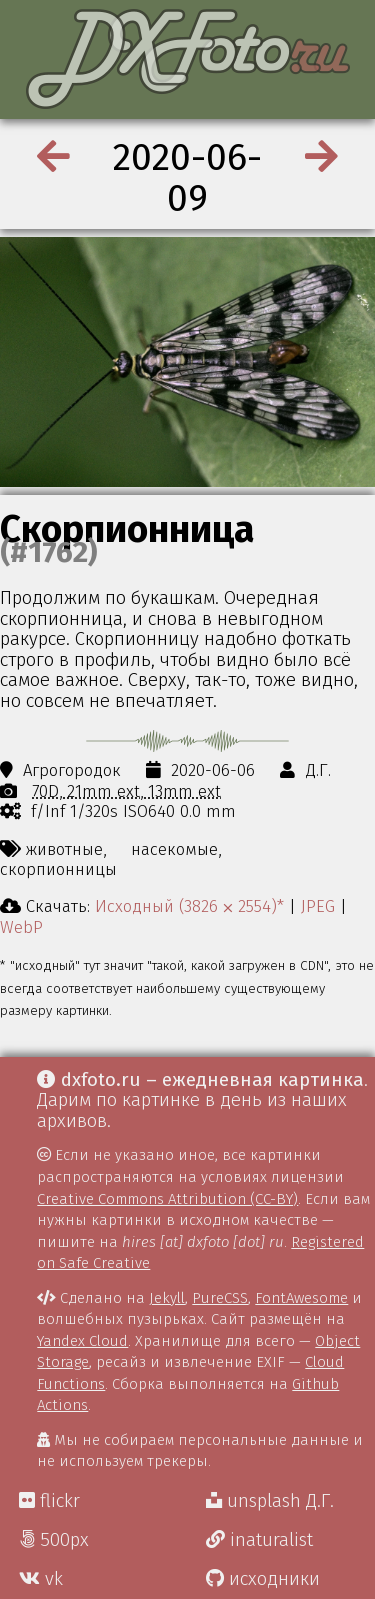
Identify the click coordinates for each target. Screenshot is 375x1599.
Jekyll (167, 1298)
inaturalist (259, 1540)
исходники (263, 1579)
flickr (49, 1501)
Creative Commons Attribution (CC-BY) (167, 1199)
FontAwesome (301, 1298)
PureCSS (220, 1298)
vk (41, 1579)
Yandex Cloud (82, 1341)
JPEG (318, 906)
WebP (21, 927)
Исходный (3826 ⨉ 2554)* (189, 906)
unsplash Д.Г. (270, 1501)
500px (54, 1540)
